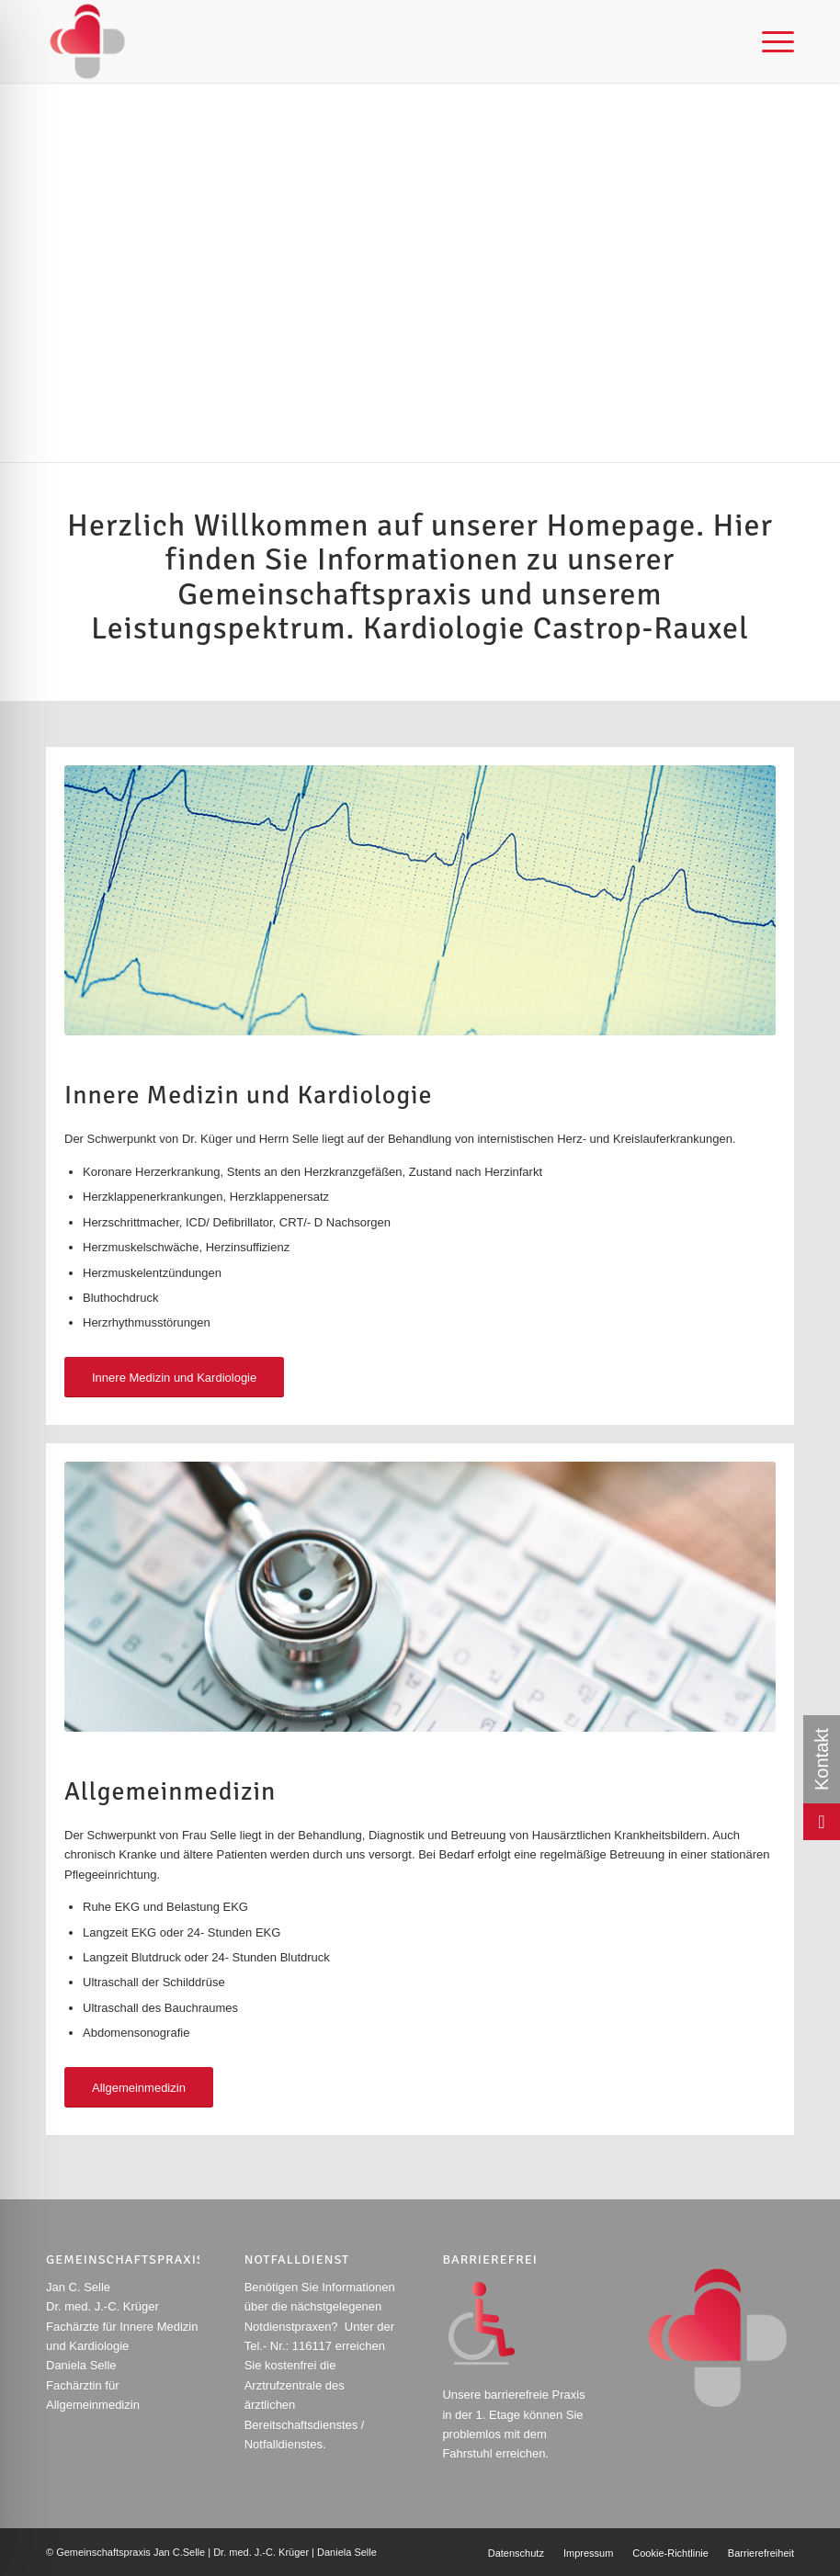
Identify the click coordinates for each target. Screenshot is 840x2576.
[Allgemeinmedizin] (138, 2087)
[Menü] (769, 41)
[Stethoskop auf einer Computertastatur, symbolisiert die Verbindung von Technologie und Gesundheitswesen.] (420, 1597)
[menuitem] (769, 41)
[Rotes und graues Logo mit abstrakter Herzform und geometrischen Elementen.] (87, 41)
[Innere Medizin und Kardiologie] (174, 1377)
